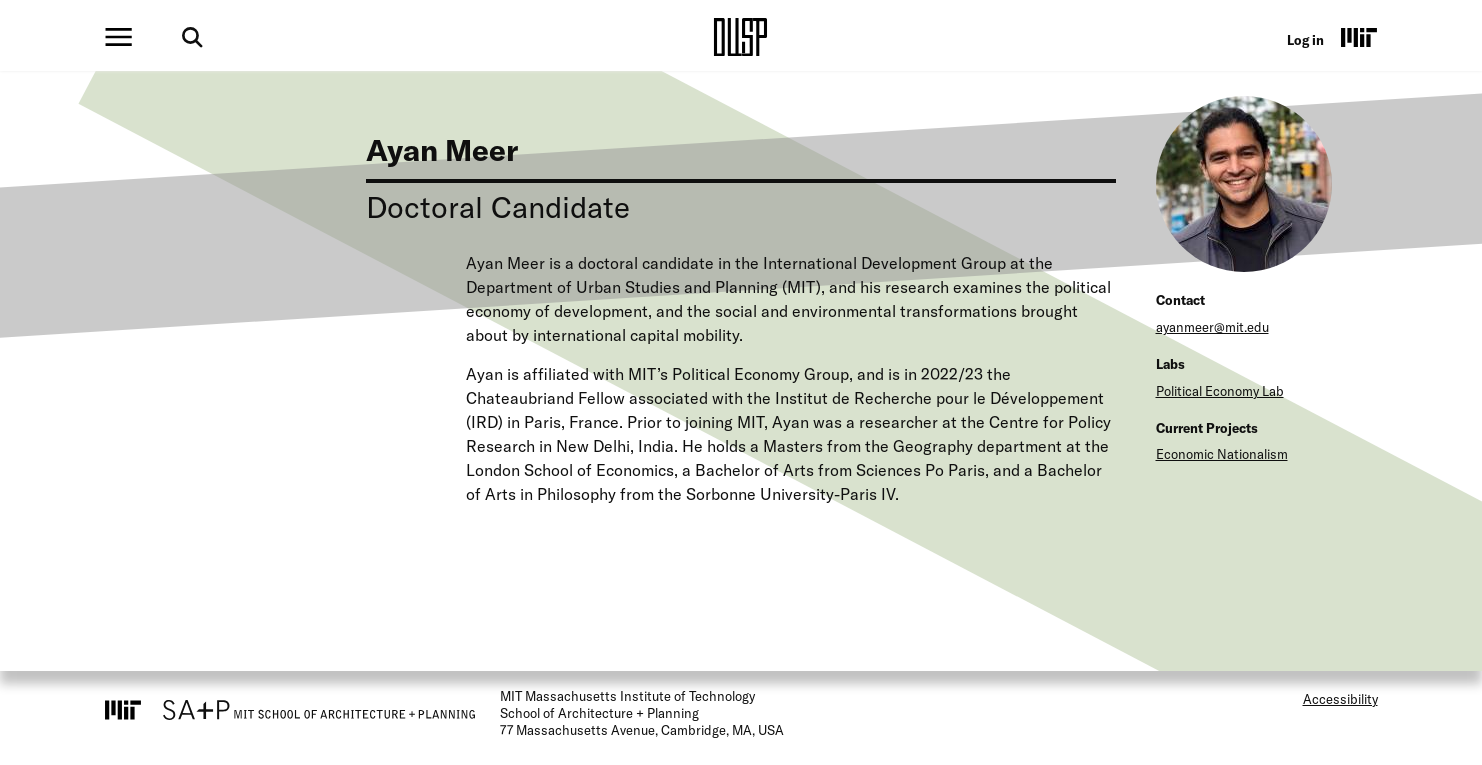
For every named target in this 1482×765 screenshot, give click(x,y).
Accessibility (1340, 699)
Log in (1305, 40)
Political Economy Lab (1220, 391)
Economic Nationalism (1222, 454)
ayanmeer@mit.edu (1212, 327)
